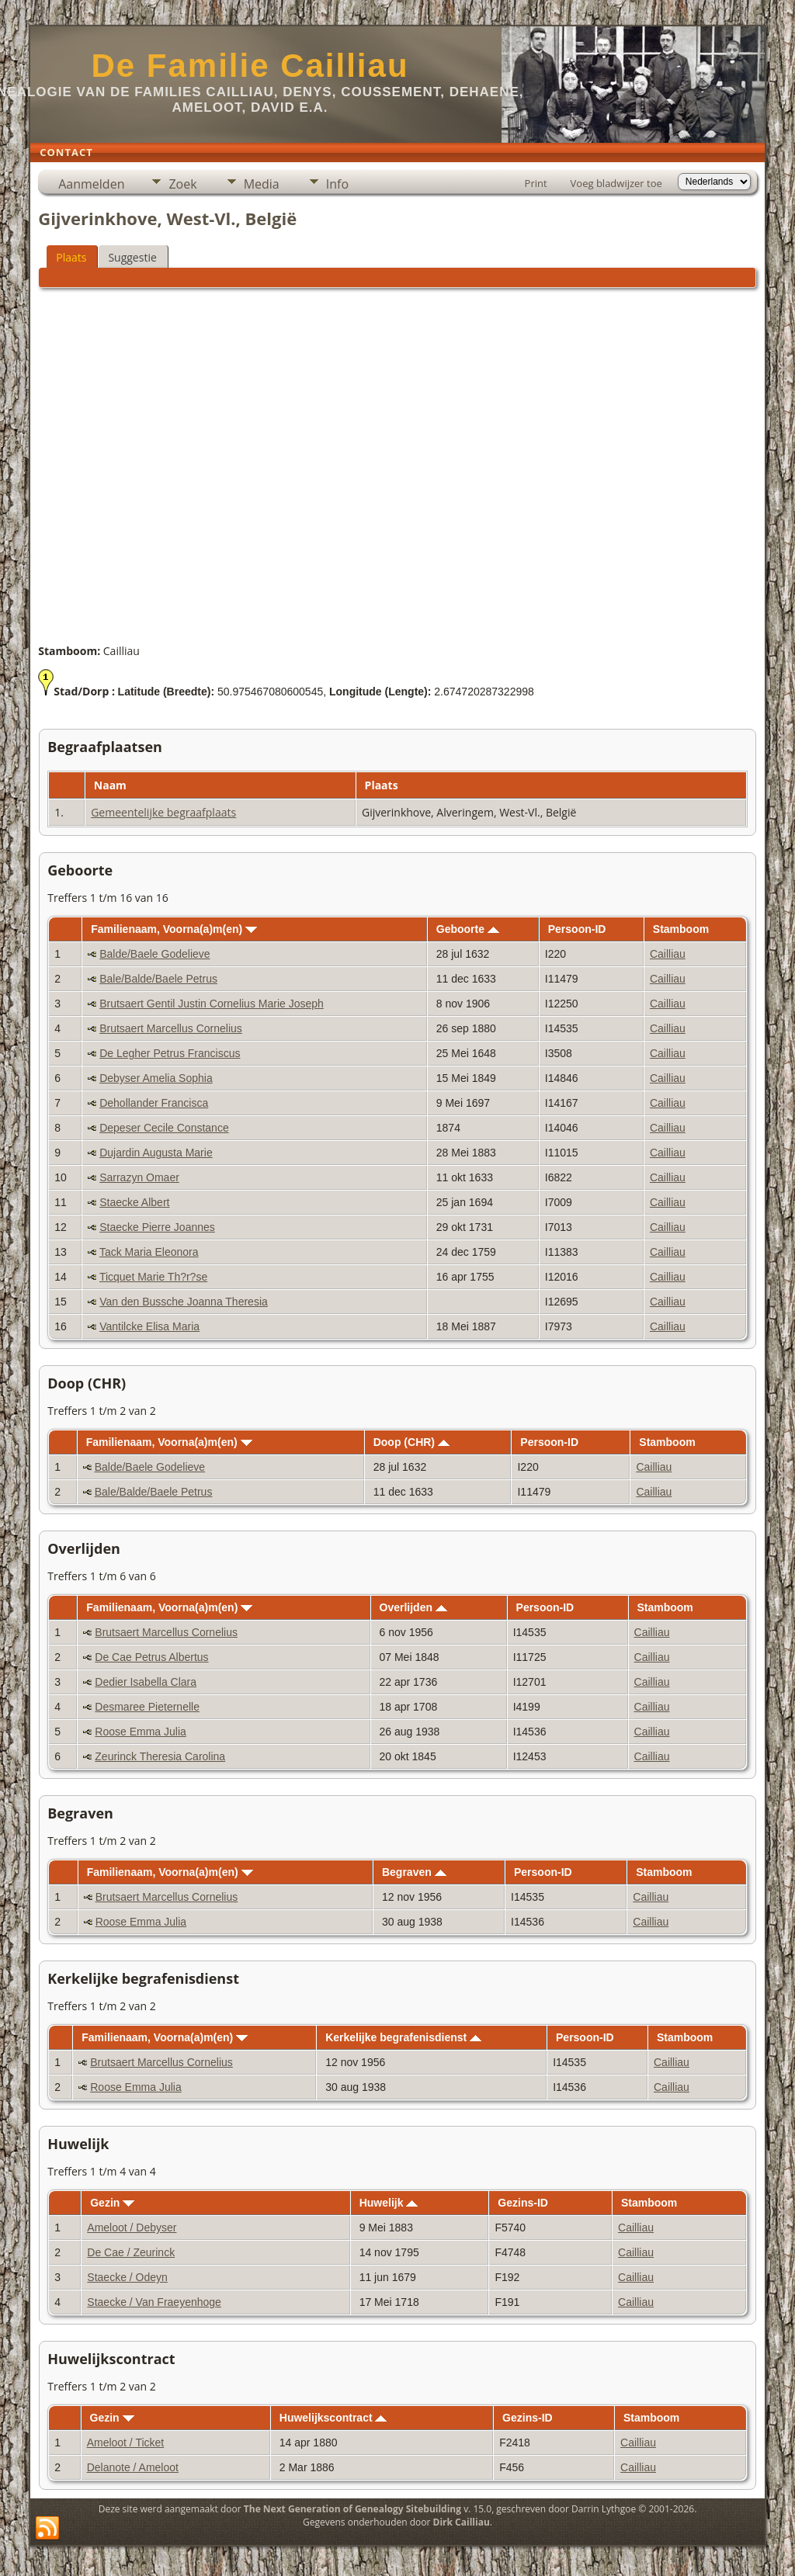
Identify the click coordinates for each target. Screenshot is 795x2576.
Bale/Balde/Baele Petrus (158, 979)
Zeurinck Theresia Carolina (160, 1756)
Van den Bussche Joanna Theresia (183, 1301)
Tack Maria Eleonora (149, 1252)
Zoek (182, 183)
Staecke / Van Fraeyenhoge (154, 2302)
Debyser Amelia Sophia (156, 1078)
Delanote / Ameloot (133, 2467)
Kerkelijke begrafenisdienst (403, 2037)
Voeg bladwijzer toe (616, 183)
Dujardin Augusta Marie (156, 1152)
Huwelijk (388, 2202)
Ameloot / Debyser (131, 2227)
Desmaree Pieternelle (147, 1707)
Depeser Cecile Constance (164, 1128)
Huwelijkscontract (333, 2417)
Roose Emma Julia (140, 1731)
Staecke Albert (134, 1202)
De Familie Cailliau (249, 65)
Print (536, 183)
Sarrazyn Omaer (139, 1177)
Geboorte (467, 929)
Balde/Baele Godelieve (154, 954)
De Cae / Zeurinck (131, 2252)
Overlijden (413, 1607)
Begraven (414, 1872)
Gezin (112, 2202)
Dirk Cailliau (461, 2522)
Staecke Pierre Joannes (157, 1227)
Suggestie (132, 257)
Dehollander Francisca (153, 1103)
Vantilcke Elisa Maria (149, 1326)
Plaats (71, 257)
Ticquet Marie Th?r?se (153, 1277)
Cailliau (668, 954)
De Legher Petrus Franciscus (169, 1053)
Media (261, 183)
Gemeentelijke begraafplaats (163, 812)
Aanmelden (91, 183)
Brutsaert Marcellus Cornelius (170, 1028)
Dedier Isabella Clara (145, 1682)
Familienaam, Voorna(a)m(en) (174, 929)
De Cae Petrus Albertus (151, 1657)
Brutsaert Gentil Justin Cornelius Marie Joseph (211, 1003)
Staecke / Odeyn (127, 2277)
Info (337, 183)
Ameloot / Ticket (126, 2442)
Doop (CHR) (411, 1442)
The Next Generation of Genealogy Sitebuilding (352, 2508)
